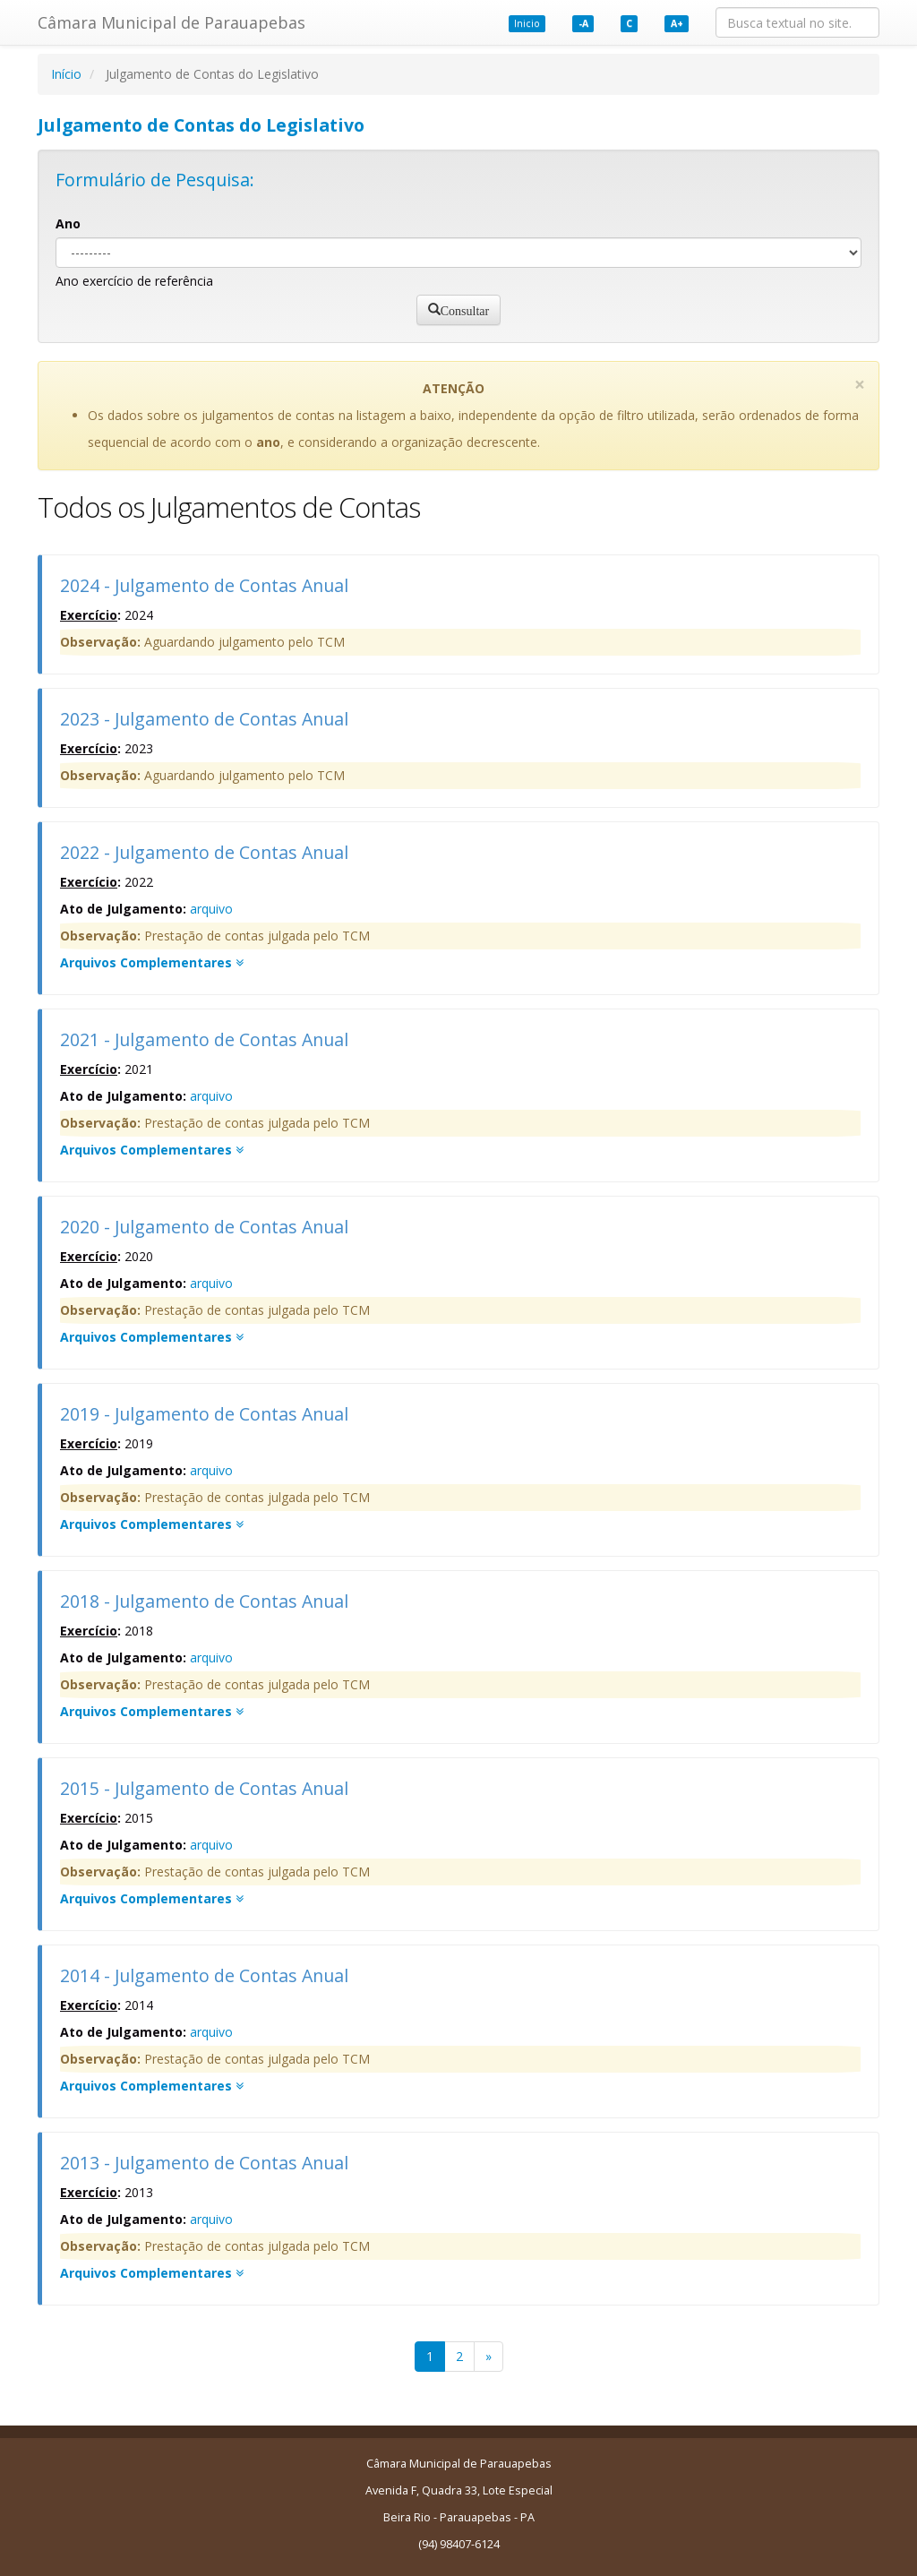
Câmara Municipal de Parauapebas (171, 22)
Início (66, 73)
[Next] (488, 2356)
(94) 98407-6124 (459, 2544)
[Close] (859, 384)
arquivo (211, 908)
